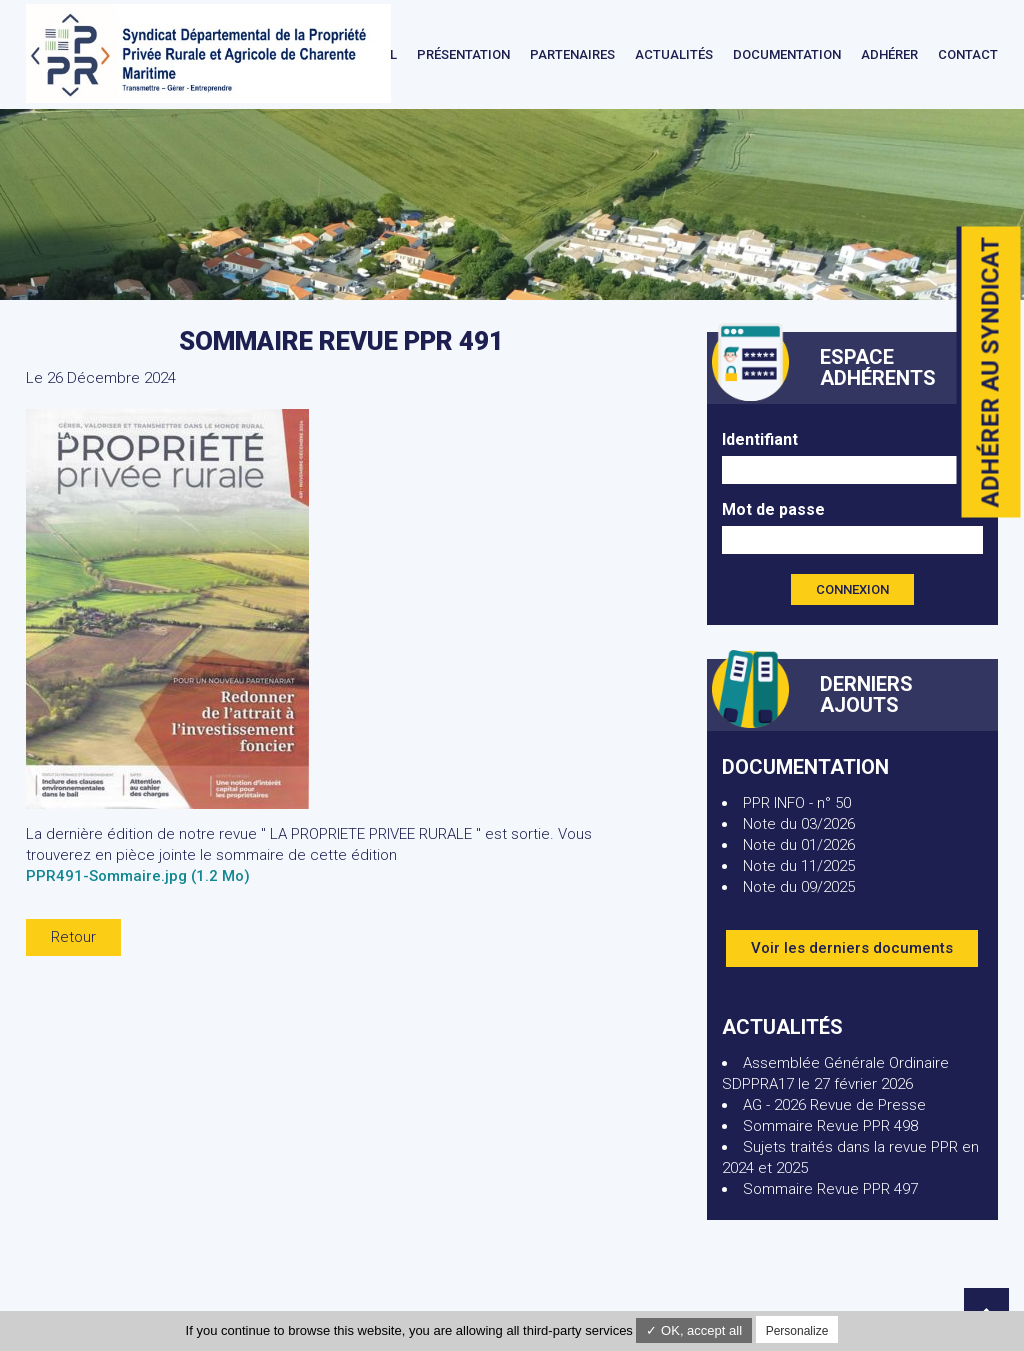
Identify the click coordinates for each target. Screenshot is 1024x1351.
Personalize (797, 1331)
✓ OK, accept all (694, 1330)
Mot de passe (773, 509)
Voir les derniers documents (852, 948)
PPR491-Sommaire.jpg (138, 876)
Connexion (852, 589)
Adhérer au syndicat (991, 372)
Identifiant (760, 439)
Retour (73, 937)
